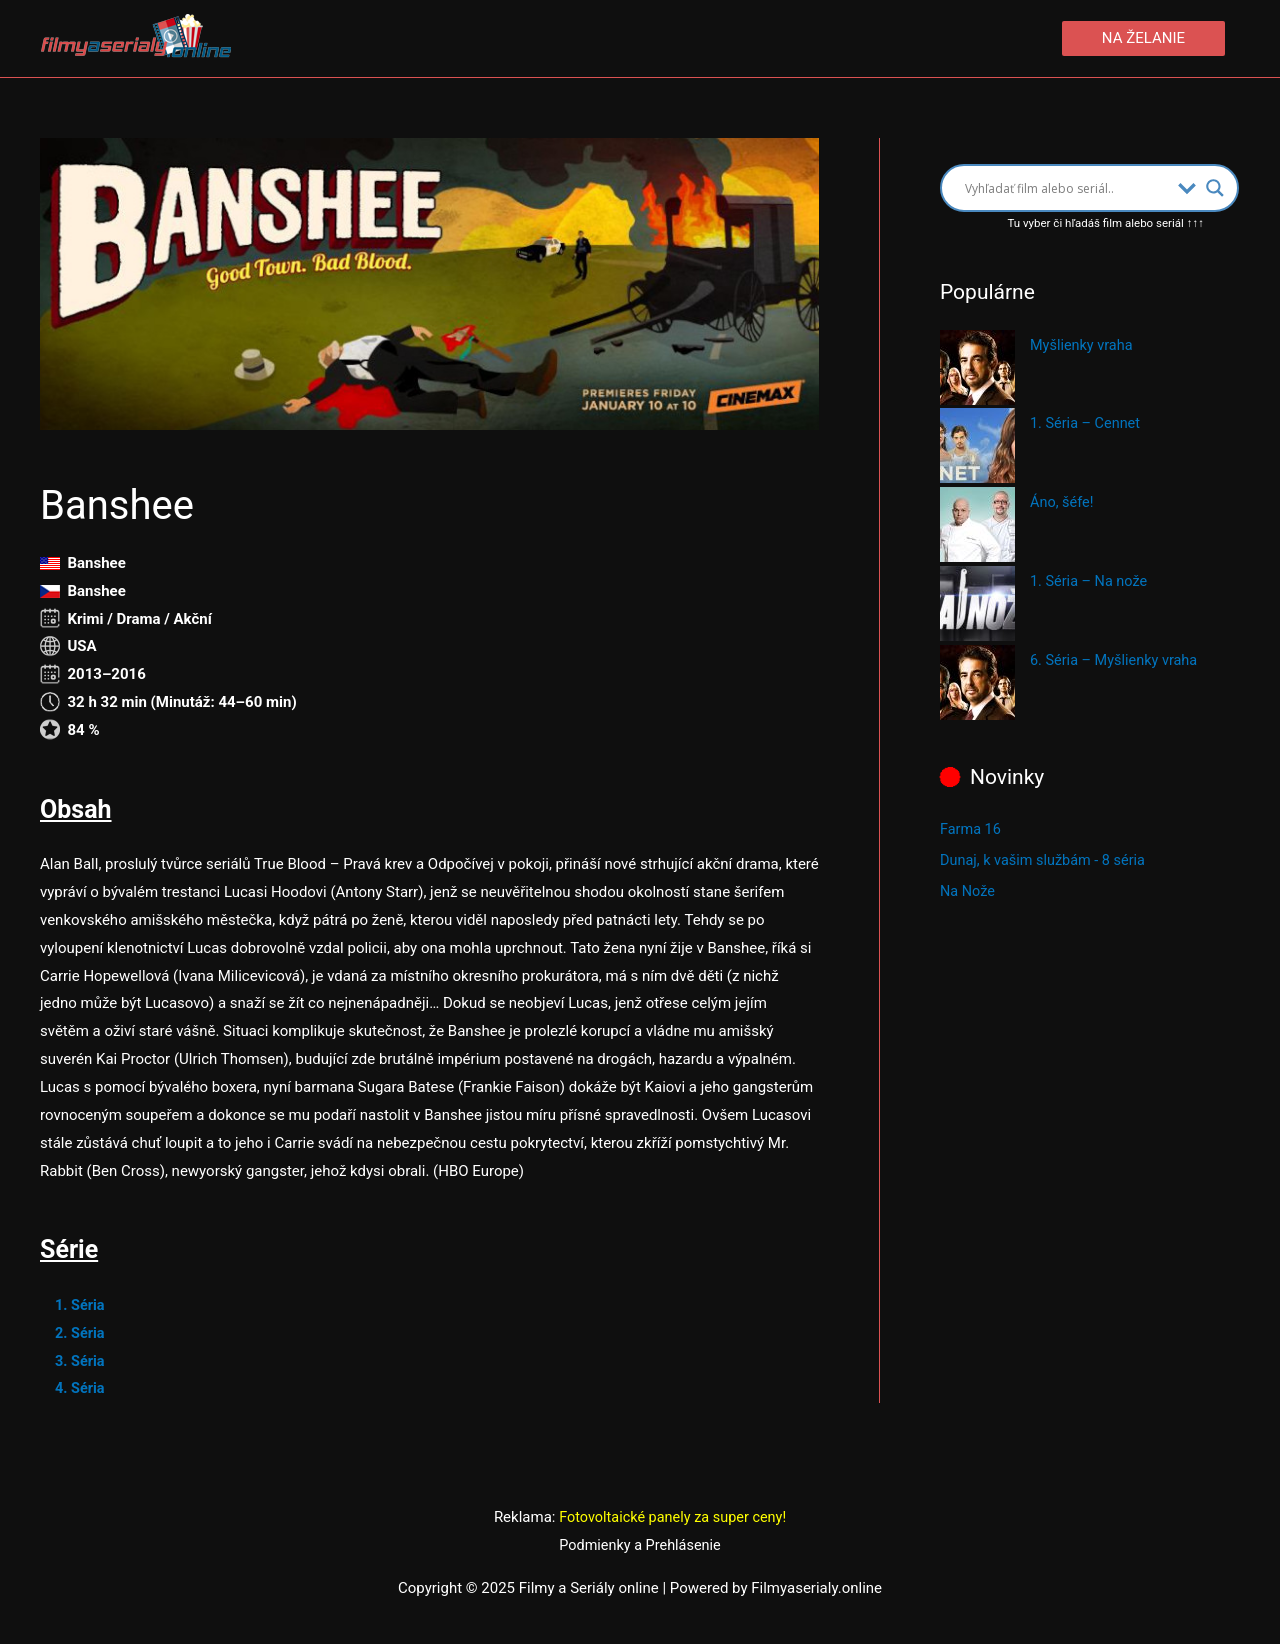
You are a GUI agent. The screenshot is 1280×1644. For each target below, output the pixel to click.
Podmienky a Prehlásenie (640, 1546)
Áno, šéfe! (1063, 503)
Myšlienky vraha (1083, 346)
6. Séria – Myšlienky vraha (1117, 661)
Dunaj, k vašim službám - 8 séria (1046, 860)
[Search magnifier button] (1215, 189)
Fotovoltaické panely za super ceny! (673, 1518)
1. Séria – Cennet (1087, 425)
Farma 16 (971, 830)
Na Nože (968, 890)
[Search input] (1066, 189)
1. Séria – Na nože (1091, 582)
